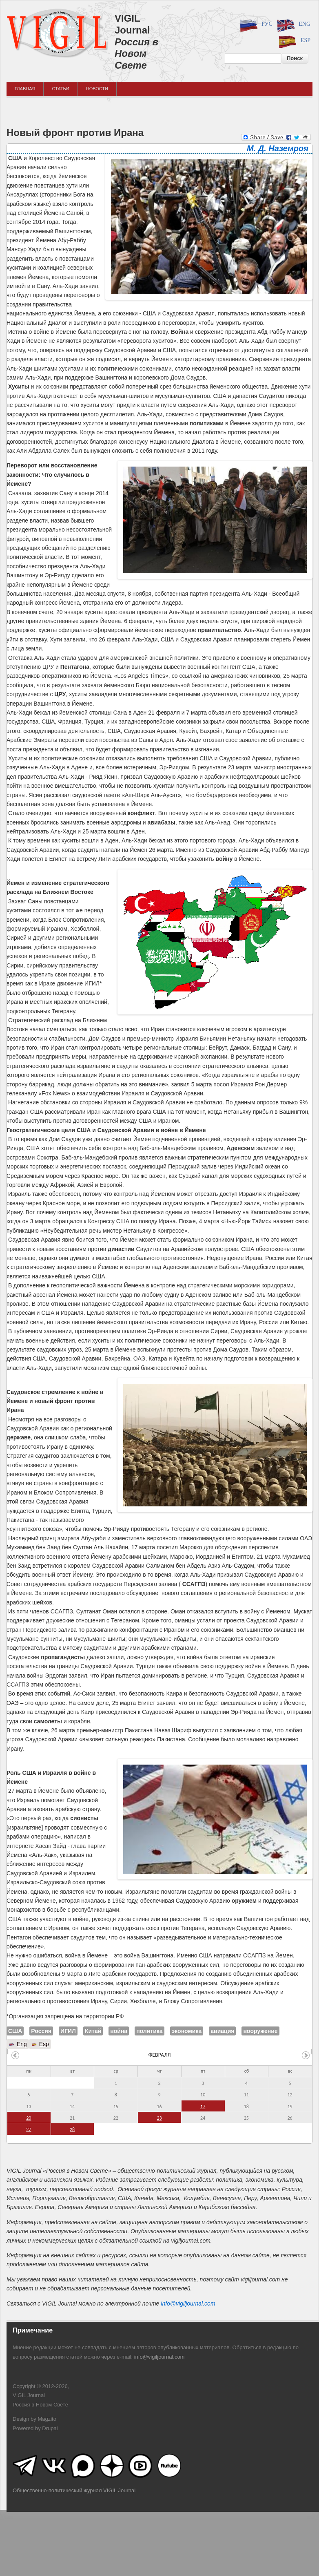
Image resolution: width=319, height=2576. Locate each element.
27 (28, 2129)
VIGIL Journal (132, 24)
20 (28, 2118)
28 (72, 2129)
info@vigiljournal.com (188, 2303)
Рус (254, 24)
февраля (159, 2054)
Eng (292, 24)
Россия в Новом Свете (136, 53)
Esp (293, 41)
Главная (25, 88)
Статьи (60, 88)
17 (202, 2106)
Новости (97, 88)
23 (159, 2118)
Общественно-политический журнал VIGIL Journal (74, 2490)
